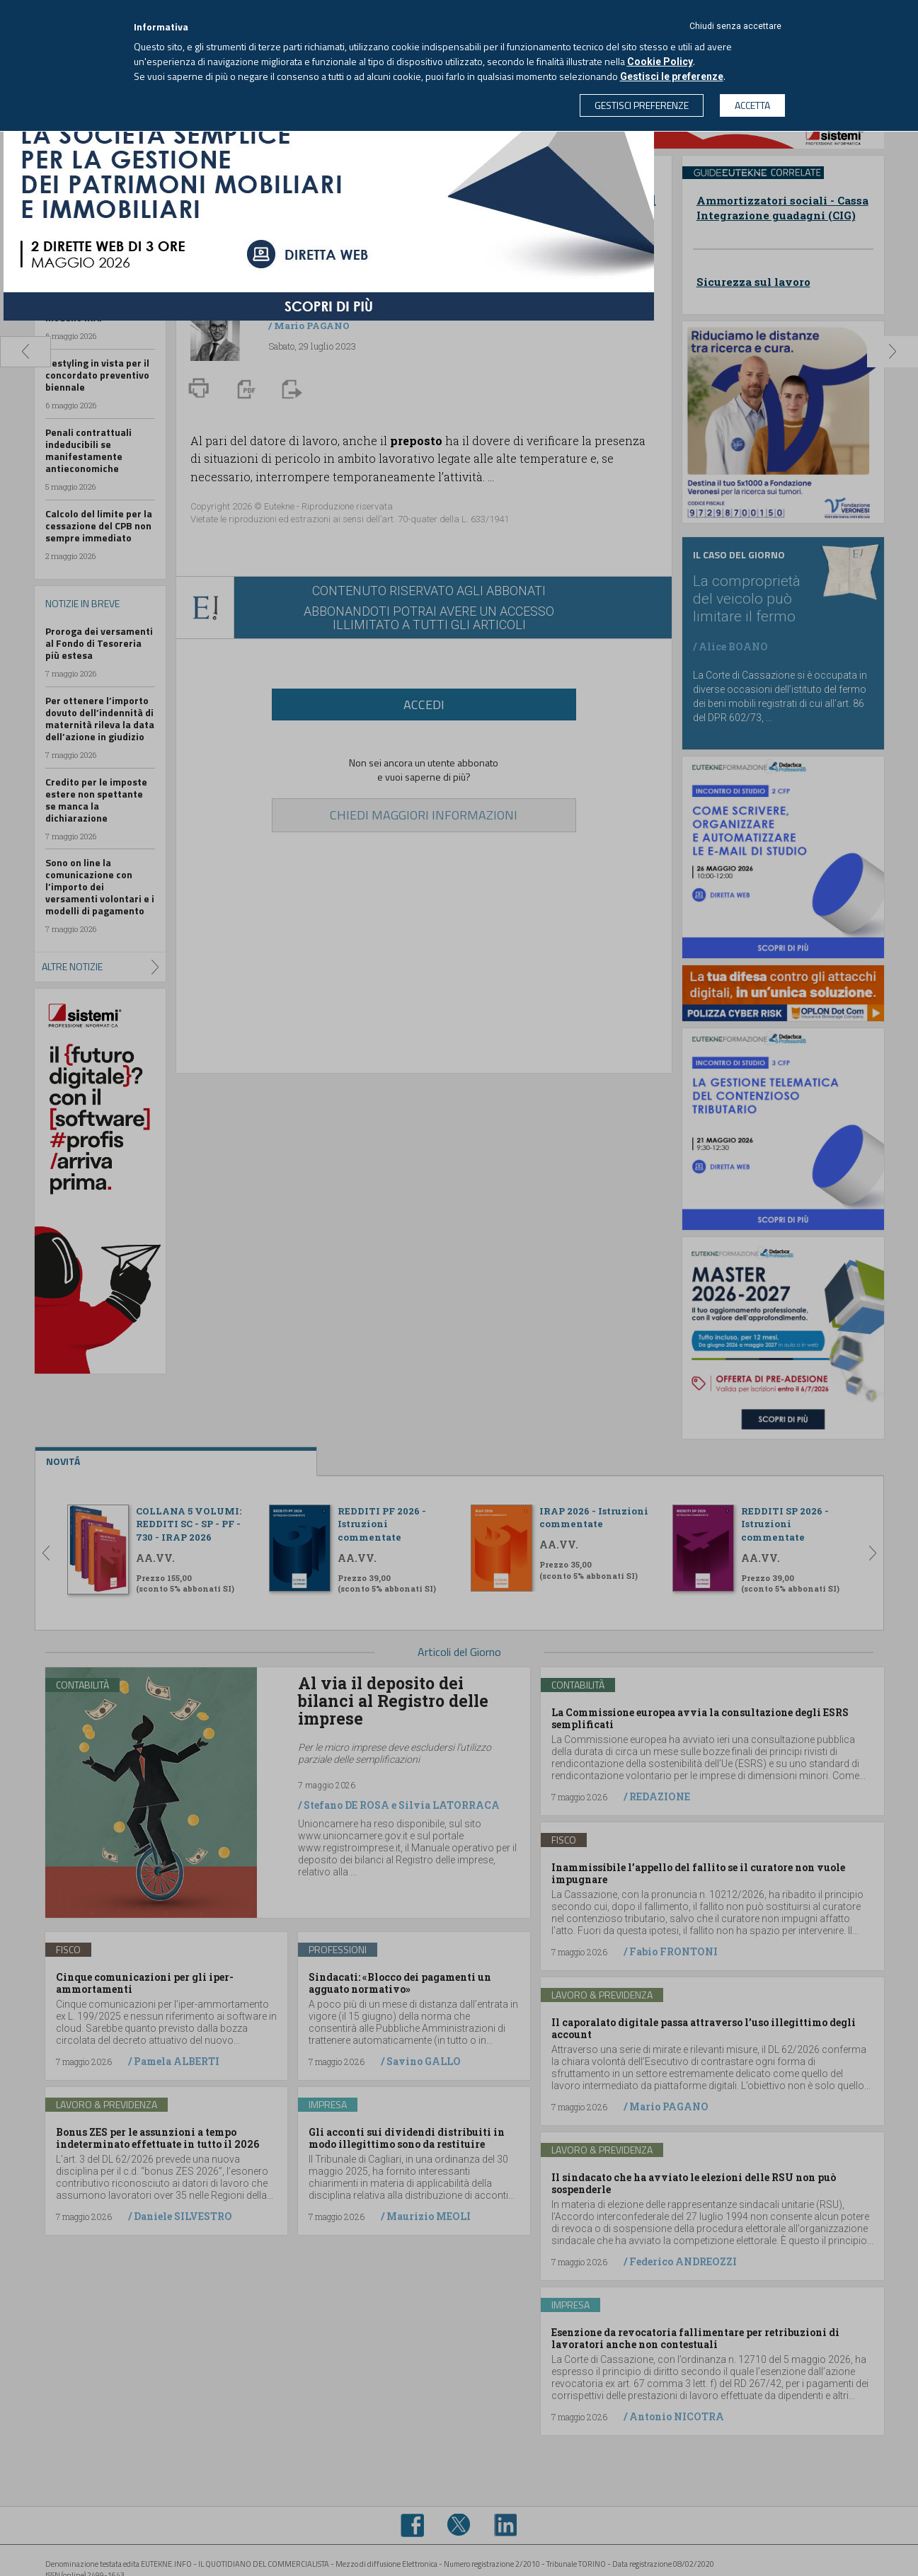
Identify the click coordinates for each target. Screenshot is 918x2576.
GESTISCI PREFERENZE (642, 105)
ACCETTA (752, 105)
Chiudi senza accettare (735, 26)
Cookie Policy (660, 61)
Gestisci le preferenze (671, 76)
